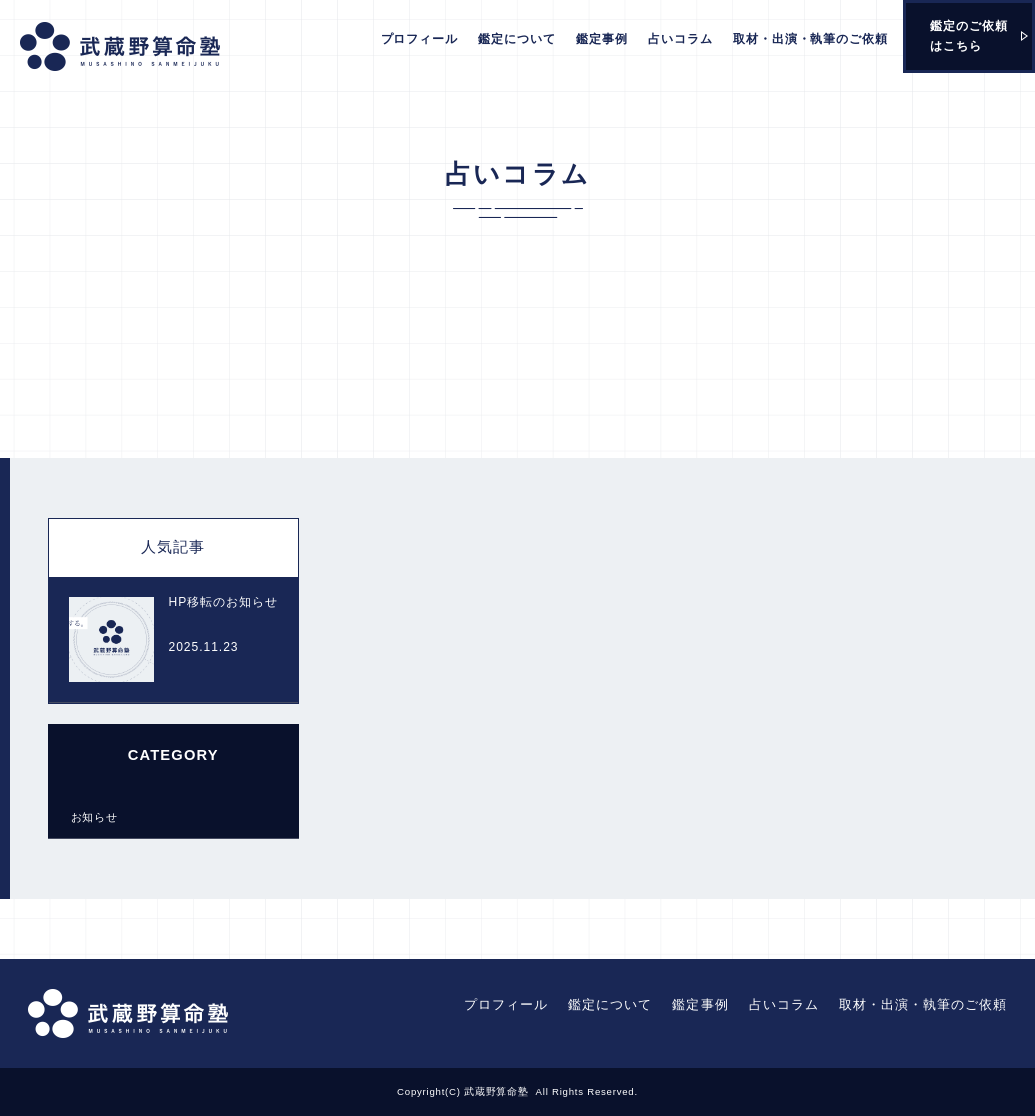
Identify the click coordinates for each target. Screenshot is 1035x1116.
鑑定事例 (602, 39)
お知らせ (95, 817)
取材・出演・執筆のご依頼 (811, 39)
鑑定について (517, 39)
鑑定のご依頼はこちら (969, 36)
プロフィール (420, 39)
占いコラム (680, 39)
